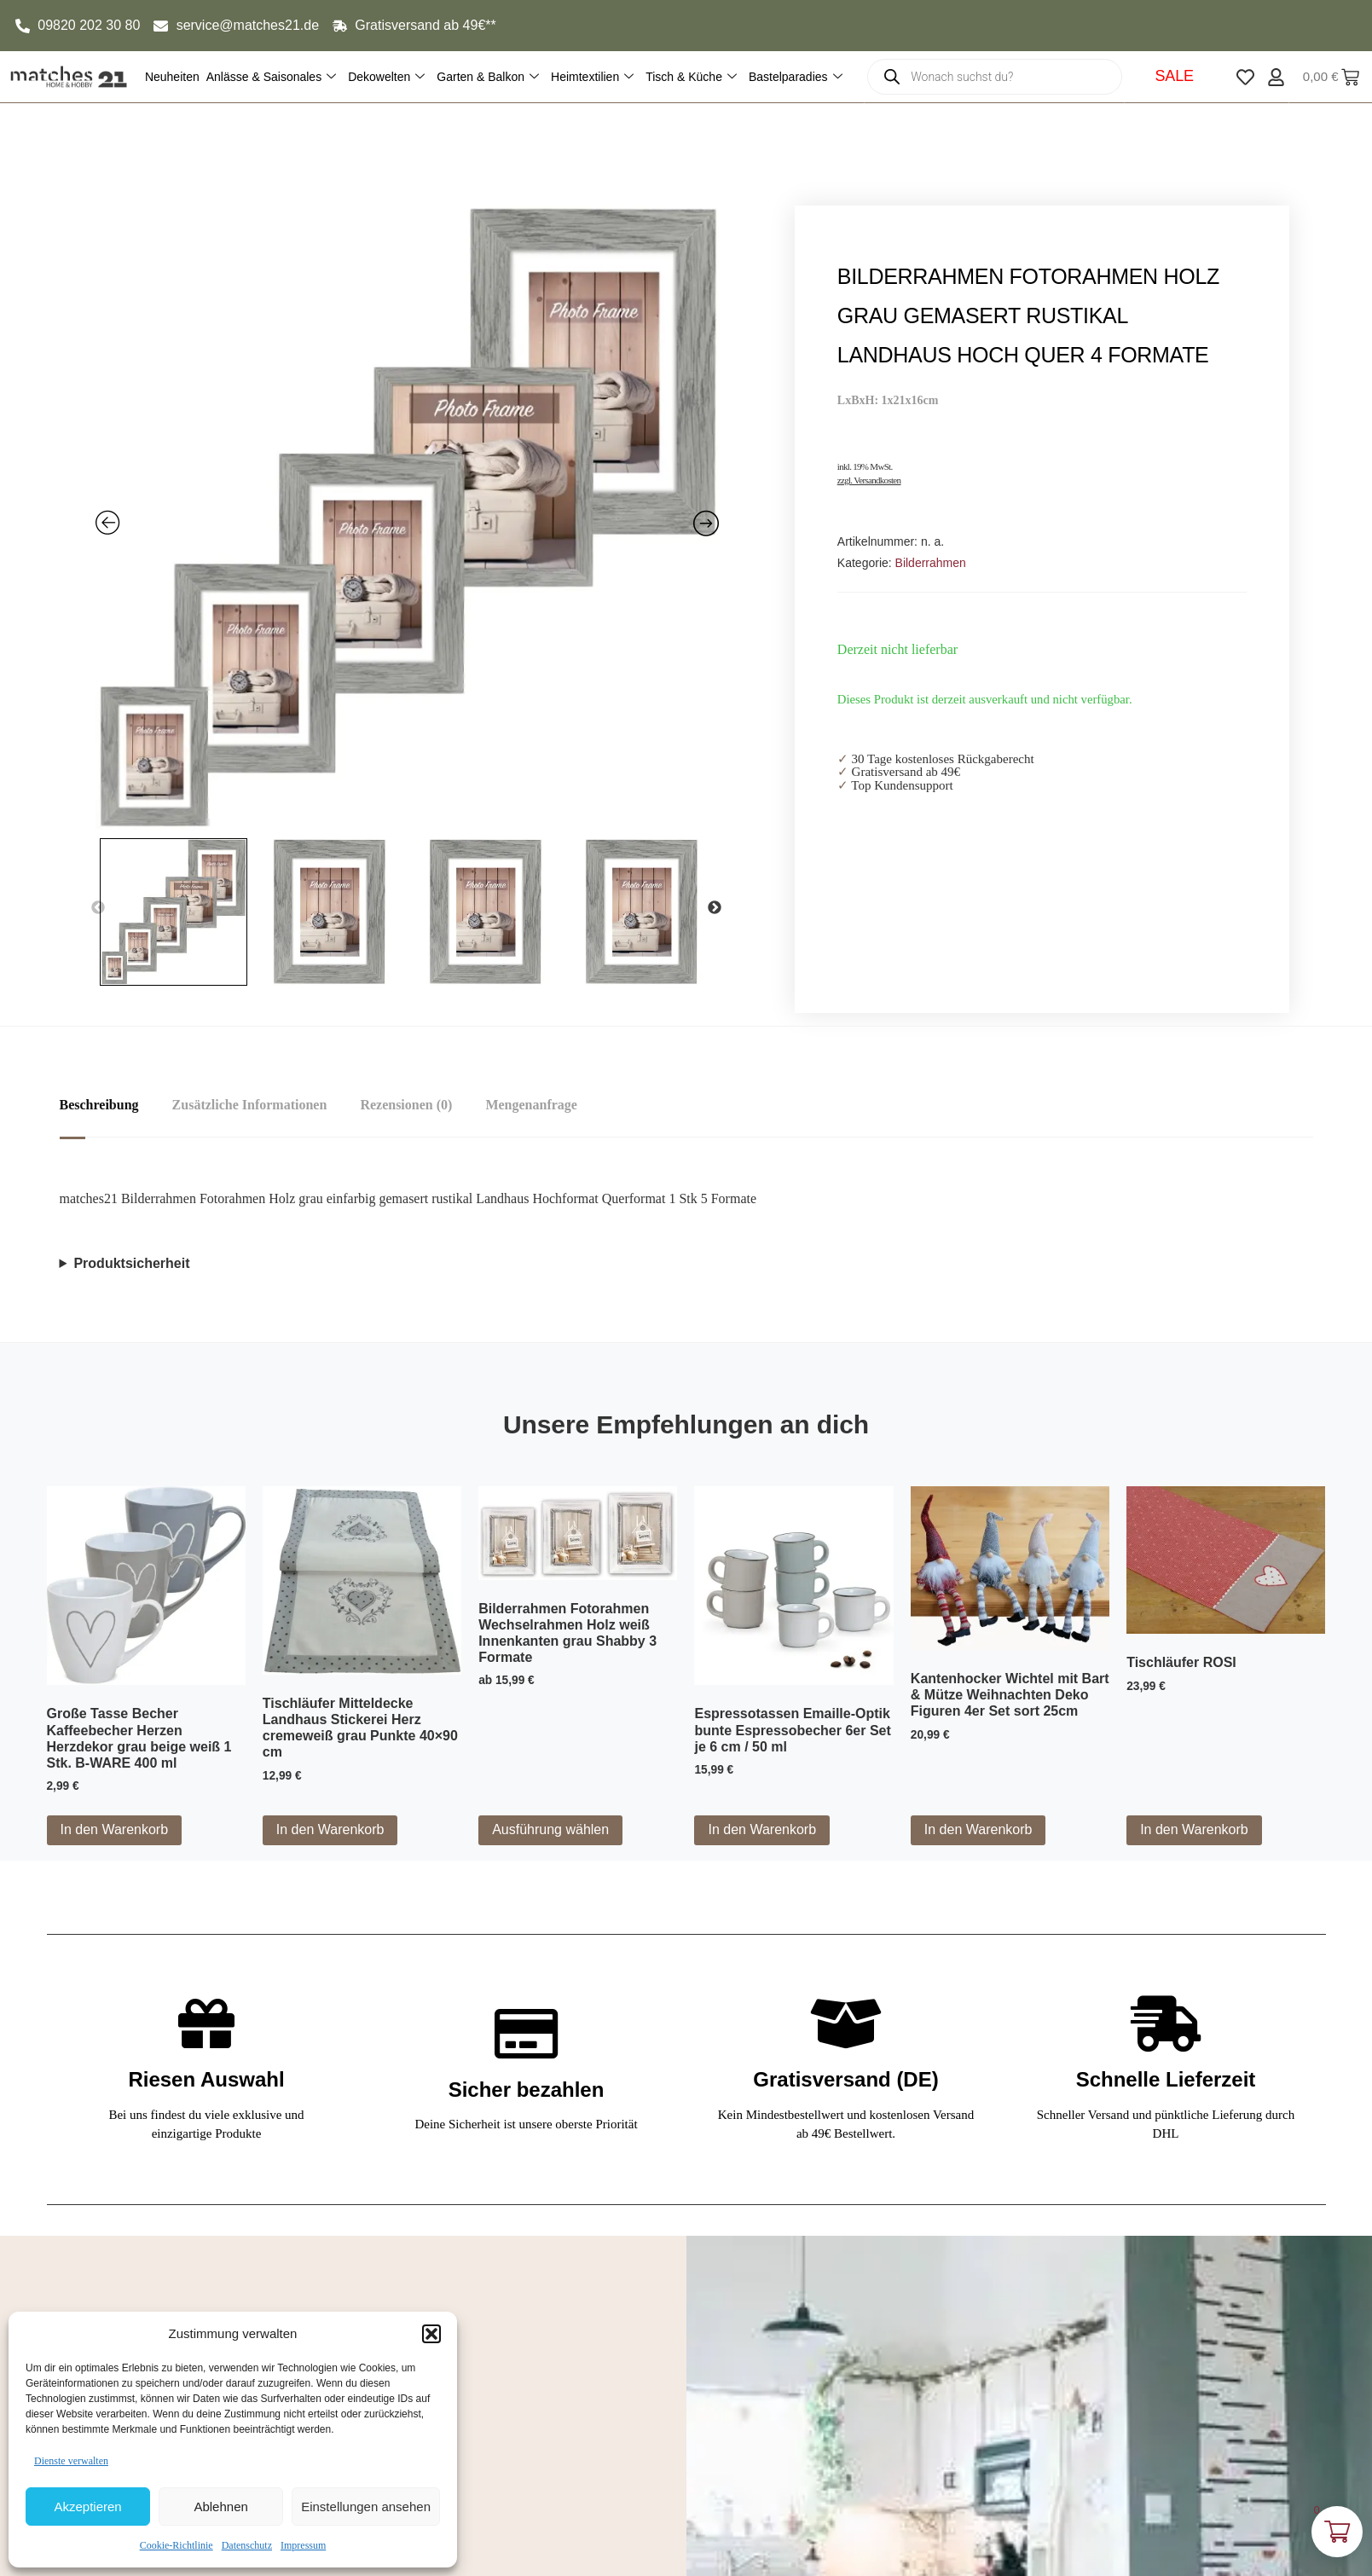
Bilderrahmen (930, 563)
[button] (431, 2333)
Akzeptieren (87, 2506)
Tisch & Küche (691, 77)
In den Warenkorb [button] (115, 1829)
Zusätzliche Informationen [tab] (250, 1104)
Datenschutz (247, 2545)
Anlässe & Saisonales (271, 77)
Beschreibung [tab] (99, 1104)
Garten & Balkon (488, 77)
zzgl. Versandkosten (868, 480)
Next (714, 908)
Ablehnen (220, 2506)
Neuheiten (172, 77)
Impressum (303, 2545)
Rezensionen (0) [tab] (408, 1104)
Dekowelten (386, 77)
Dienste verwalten (71, 2461)
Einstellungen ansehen (366, 2506)
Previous (98, 908)
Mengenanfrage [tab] (534, 1104)
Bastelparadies (795, 77)
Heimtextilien (592, 77)
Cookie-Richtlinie (176, 2545)
